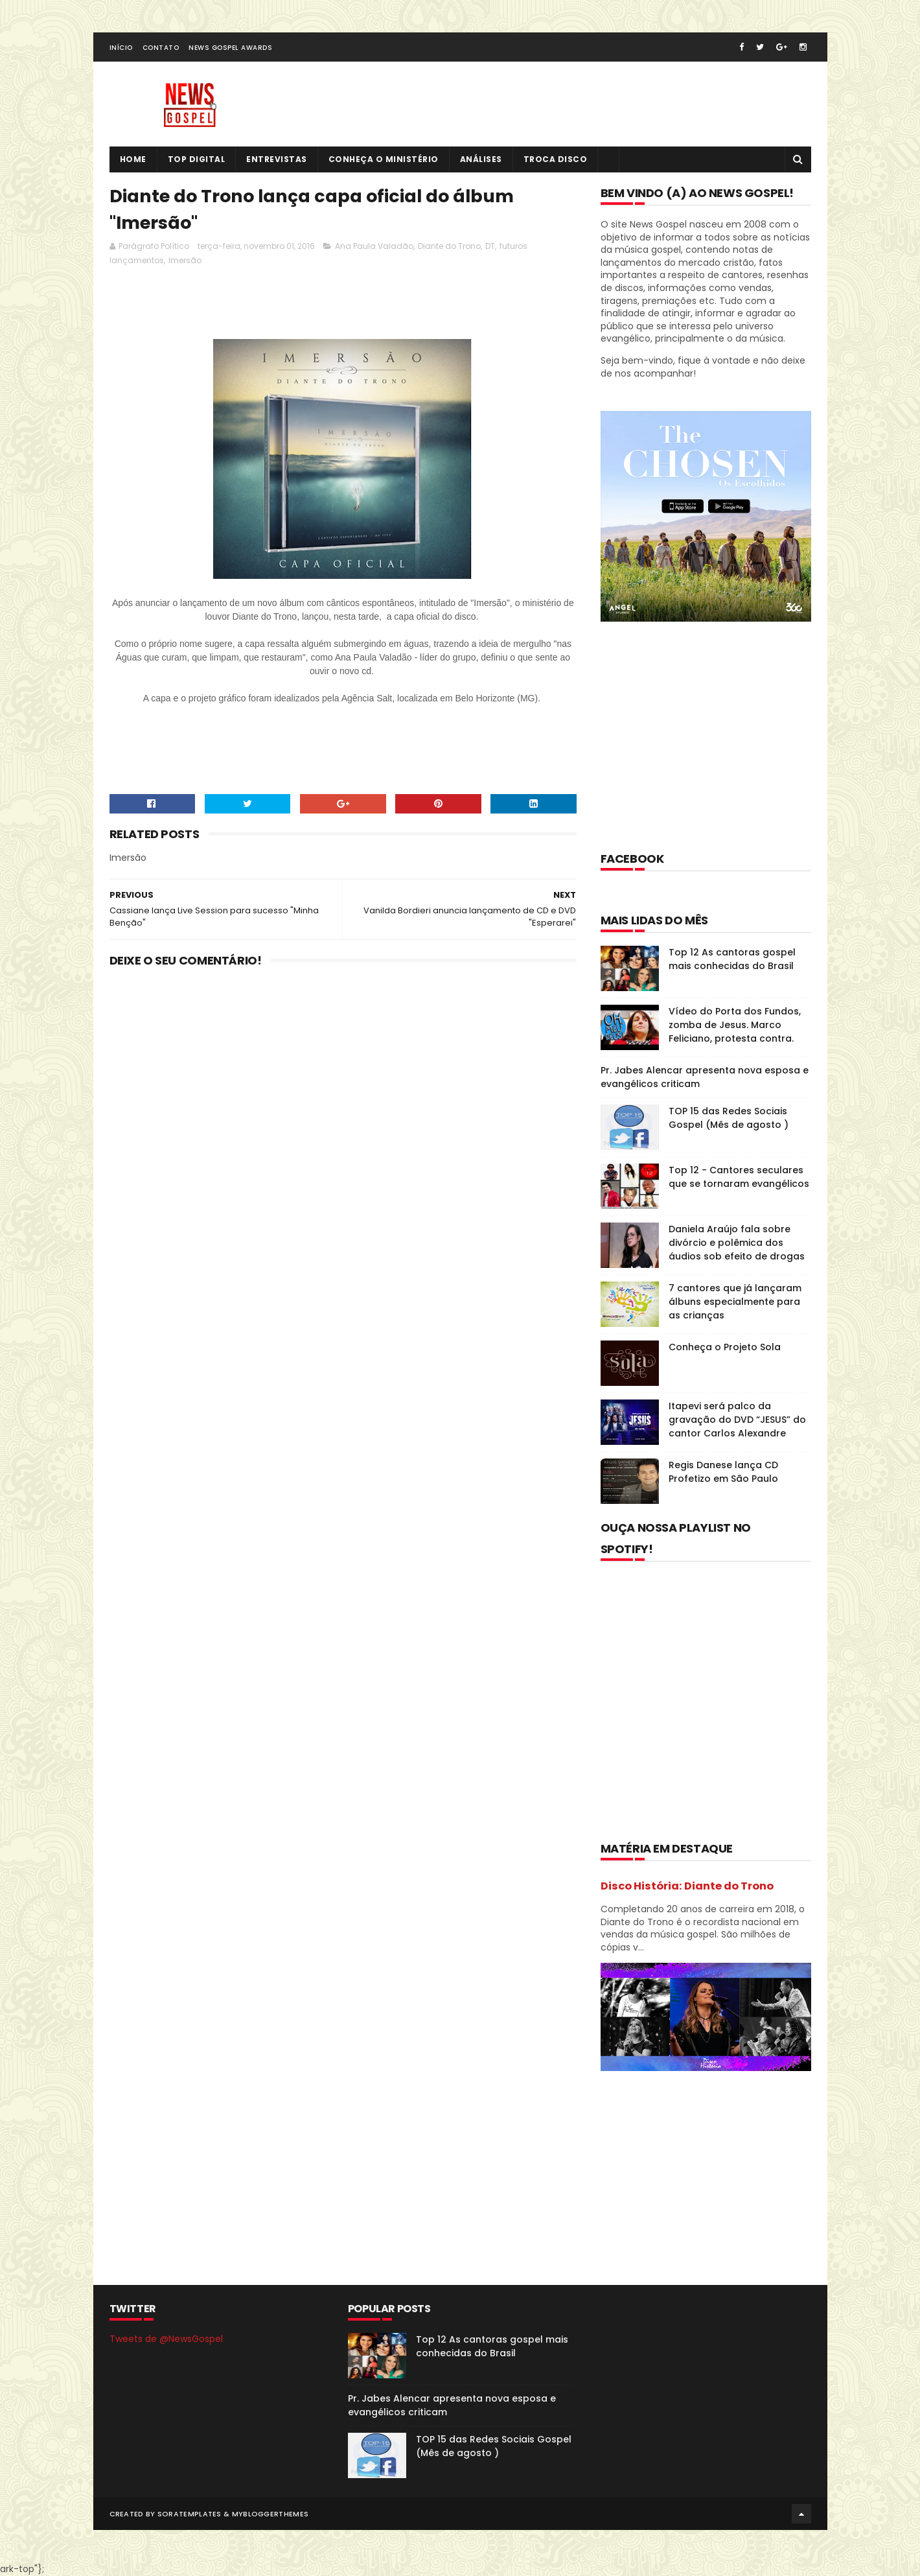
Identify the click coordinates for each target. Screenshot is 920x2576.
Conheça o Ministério (383, 159)
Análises (481, 159)
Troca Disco (555, 159)
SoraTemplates (189, 2514)
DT (490, 246)
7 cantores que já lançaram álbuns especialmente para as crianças (735, 1302)
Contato (161, 48)
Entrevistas (276, 159)
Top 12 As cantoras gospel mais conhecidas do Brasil (732, 959)
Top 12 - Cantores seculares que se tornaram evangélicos (739, 1177)
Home (133, 159)
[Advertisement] (345, 306)
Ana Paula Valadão (374, 246)
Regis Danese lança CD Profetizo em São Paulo (723, 1471)
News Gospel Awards (230, 48)
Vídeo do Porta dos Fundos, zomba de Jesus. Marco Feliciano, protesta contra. (735, 1025)
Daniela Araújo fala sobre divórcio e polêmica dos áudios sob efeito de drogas (737, 1243)
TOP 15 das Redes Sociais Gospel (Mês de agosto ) (728, 1118)
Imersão (184, 260)
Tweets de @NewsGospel (166, 2338)
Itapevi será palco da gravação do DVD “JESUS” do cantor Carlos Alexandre (737, 1419)
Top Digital (196, 159)
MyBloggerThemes (270, 2514)
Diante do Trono (449, 246)
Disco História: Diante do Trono (687, 1886)
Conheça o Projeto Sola (725, 1347)
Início (121, 48)
